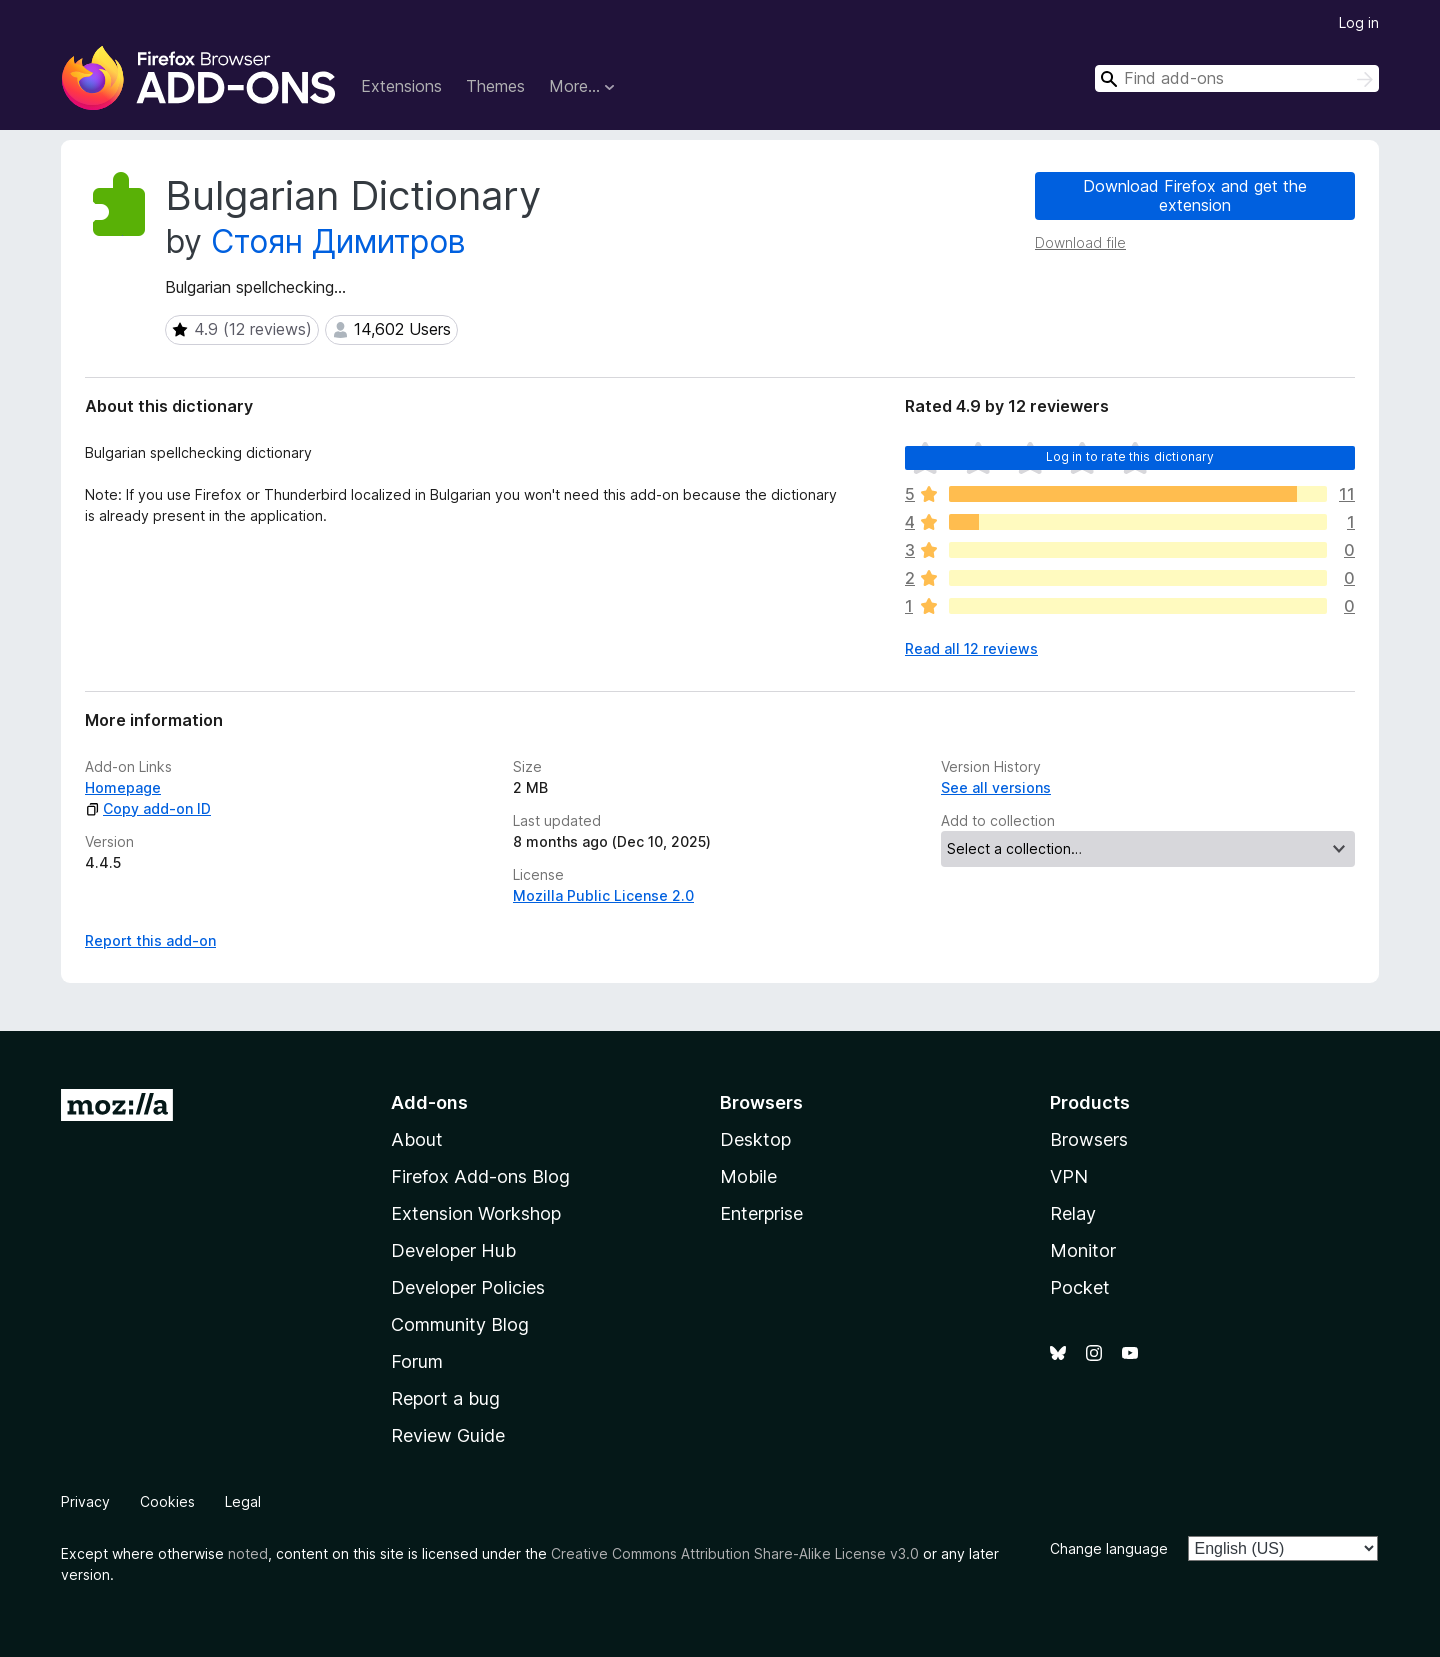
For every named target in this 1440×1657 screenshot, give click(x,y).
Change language (1109, 1548)
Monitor (1083, 1250)
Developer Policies (468, 1287)
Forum (417, 1361)
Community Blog (460, 1324)
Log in (1359, 22)
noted (248, 1553)
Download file (1080, 242)
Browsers (1089, 1139)
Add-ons (429, 1102)
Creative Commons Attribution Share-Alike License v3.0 (735, 1553)
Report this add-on (150, 940)
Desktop (755, 1139)
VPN (1069, 1176)
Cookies (167, 1501)
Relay (1073, 1213)
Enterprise (761, 1213)
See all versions (996, 787)
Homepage (123, 787)
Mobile (748, 1176)
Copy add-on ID (148, 808)
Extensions (401, 86)
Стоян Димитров (338, 241)
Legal (243, 1501)
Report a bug (445, 1398)
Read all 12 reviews (971, 648)
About (417, 1139)
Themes (495, 86)
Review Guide (448, 1435)
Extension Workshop (476, 1213)
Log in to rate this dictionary (1130, 456)
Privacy (85, 1501)
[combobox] (1237, 78)
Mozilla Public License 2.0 (603, 895)
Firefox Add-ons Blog (480, 1176)
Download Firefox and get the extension (1195, 195)
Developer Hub (453, 1250)
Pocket (1080, 1287)
